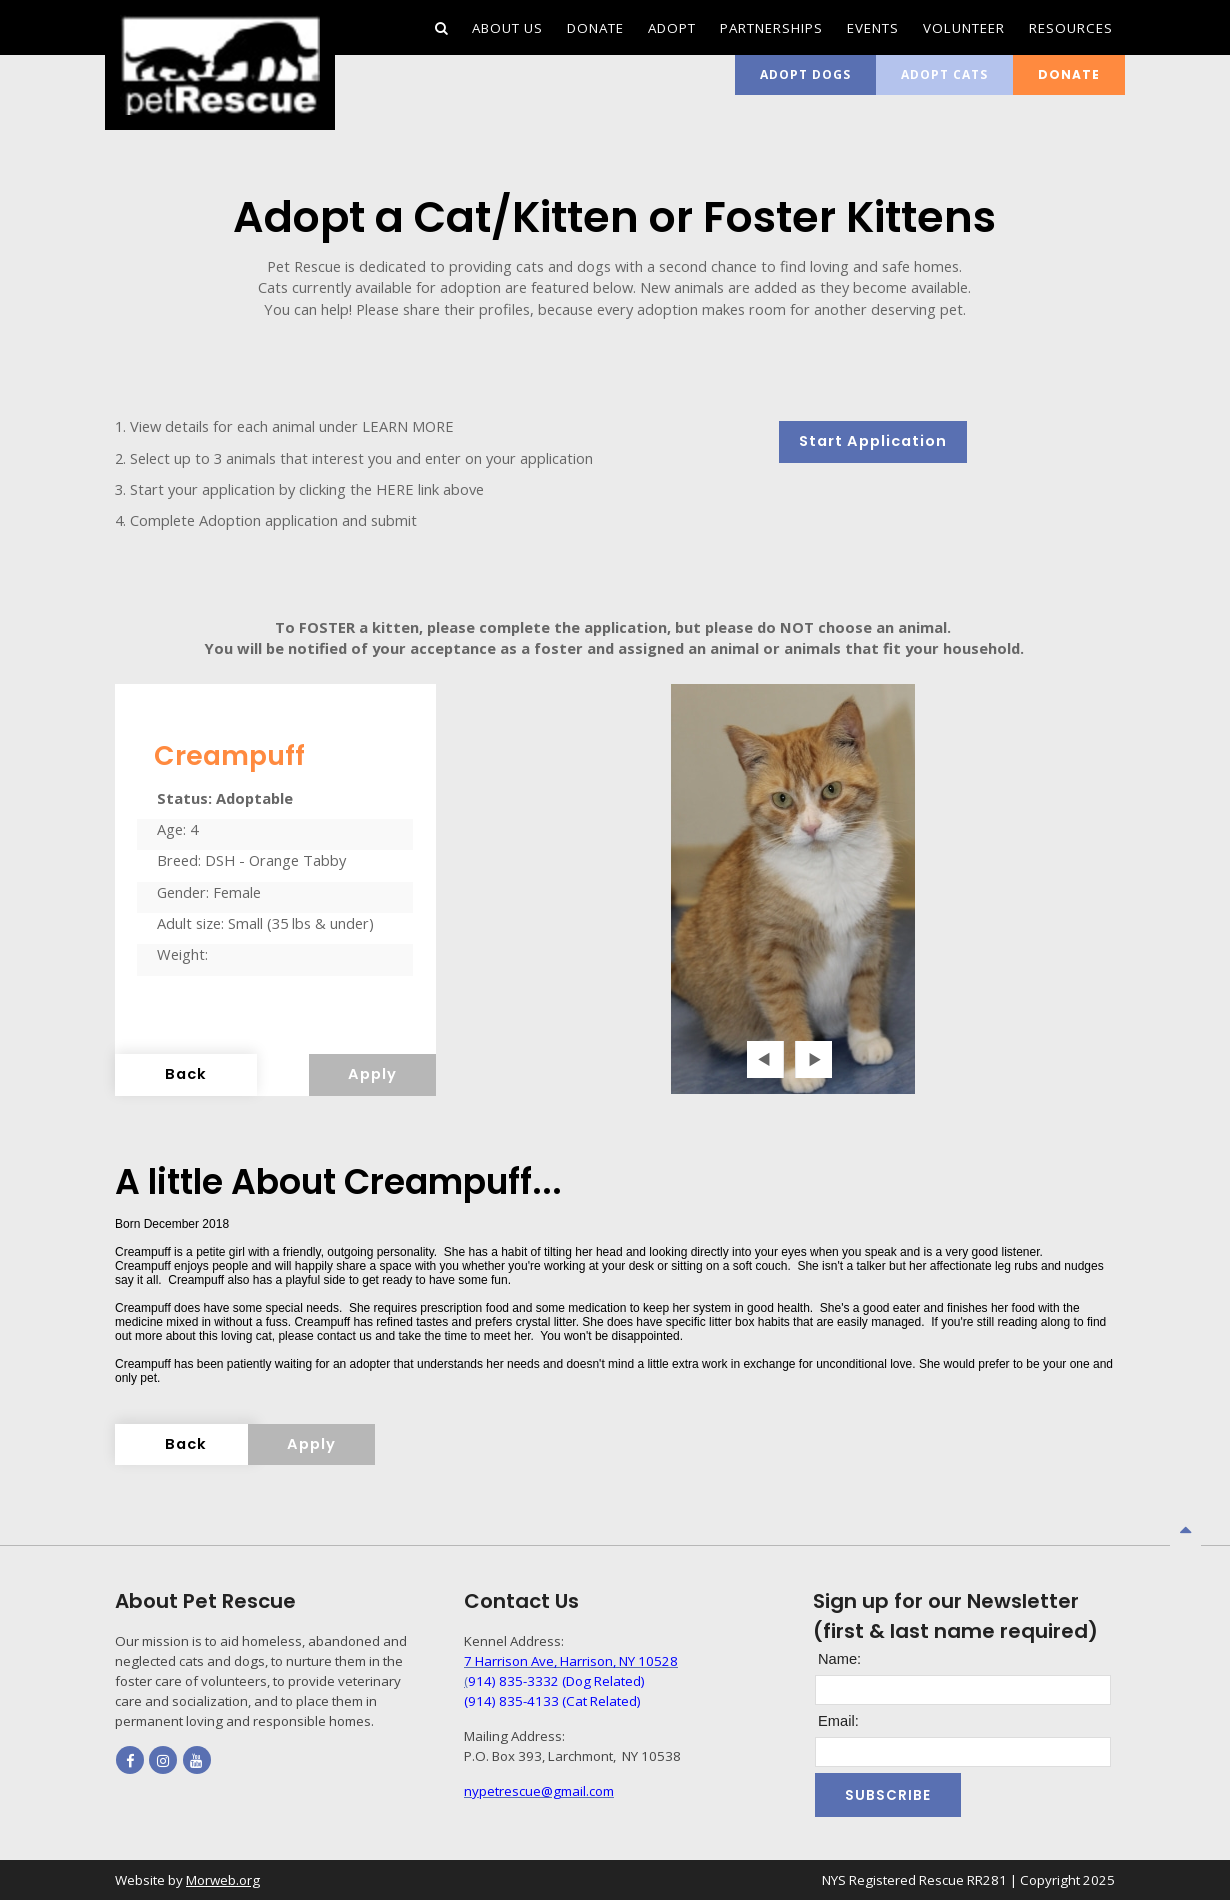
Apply (372, 1074)
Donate (1069, 74)
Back (186, 1074)
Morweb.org (223, 1880)
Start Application (873, 441)
